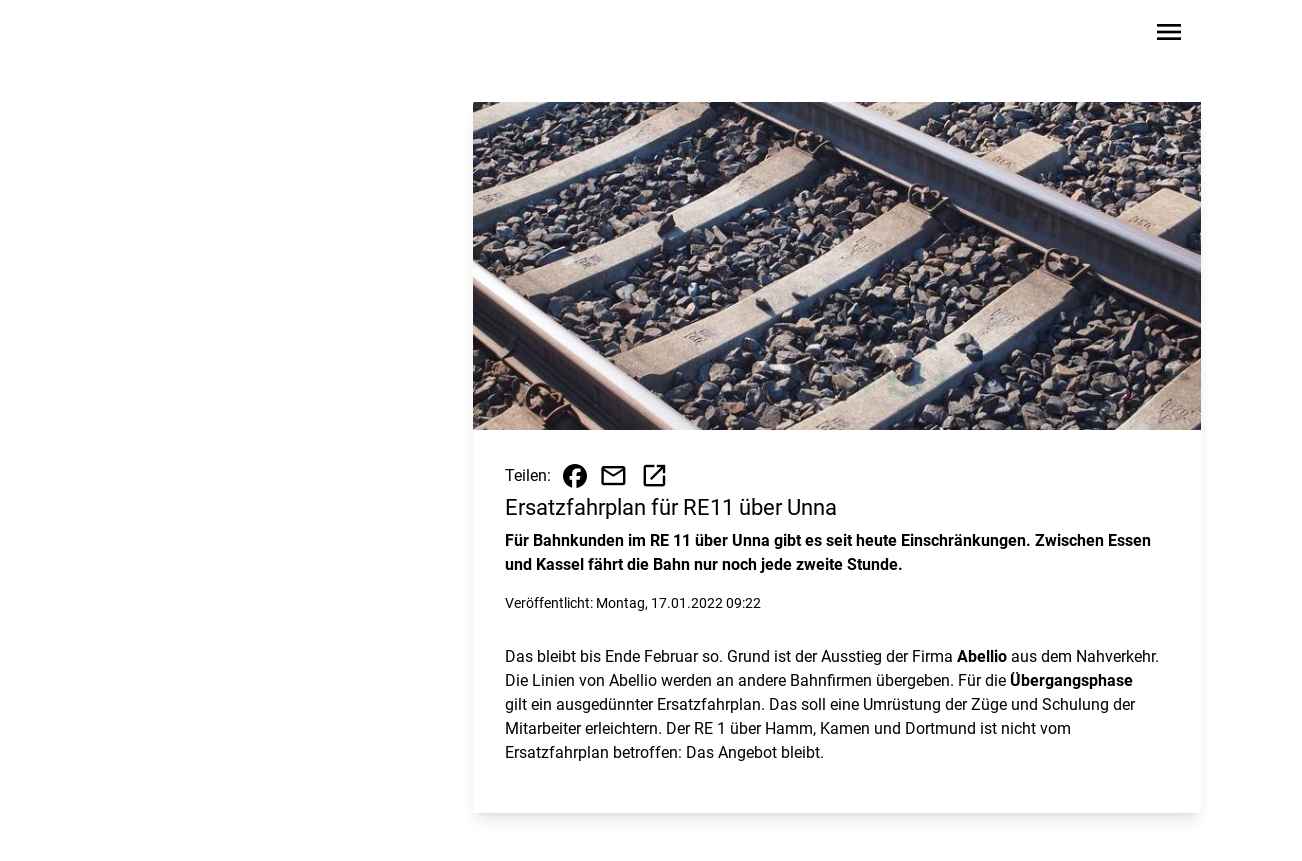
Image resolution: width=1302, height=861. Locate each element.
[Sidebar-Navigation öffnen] (1169, 35)
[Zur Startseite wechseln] (165, 36)
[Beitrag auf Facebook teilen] (575, 476)
